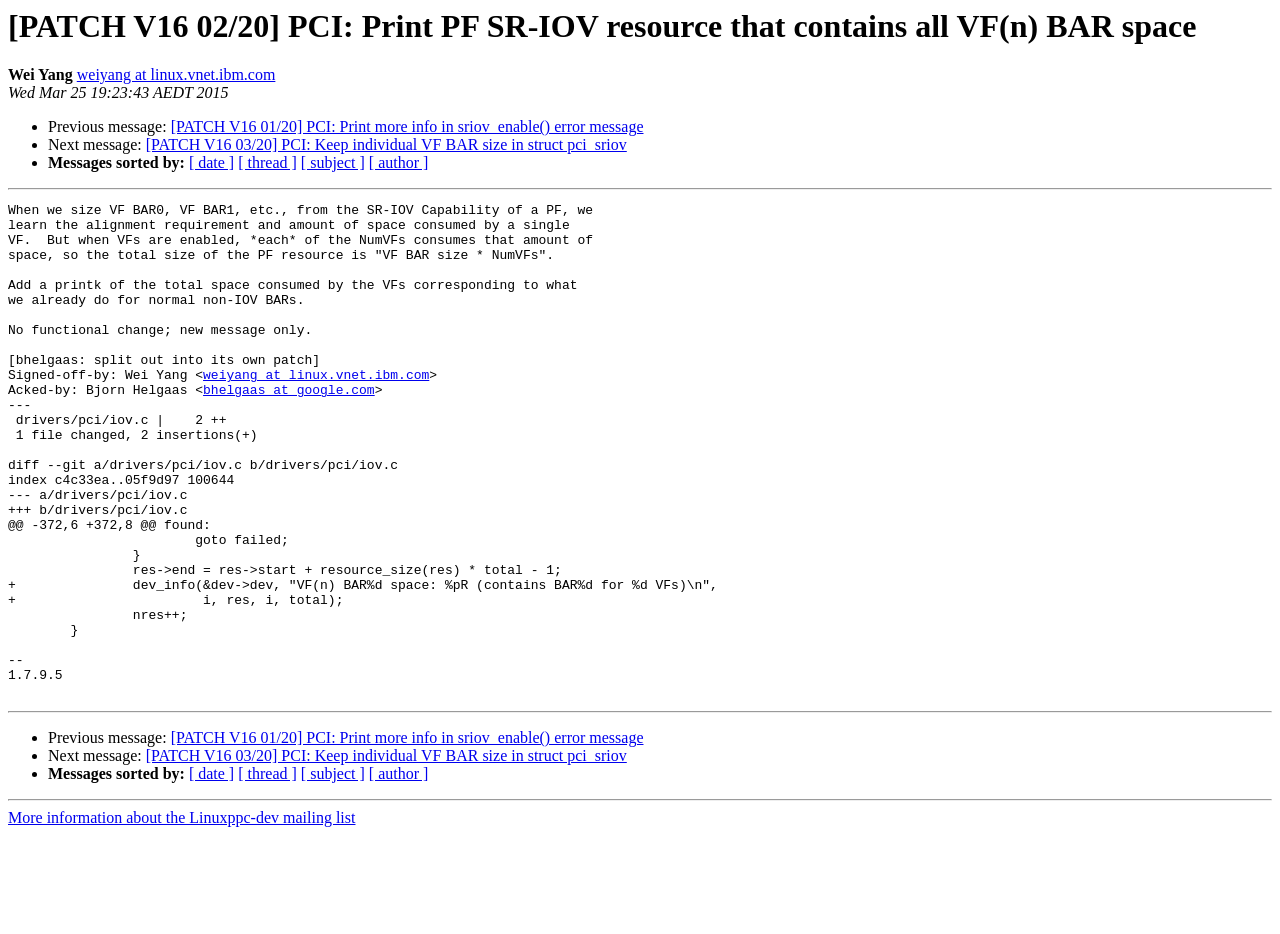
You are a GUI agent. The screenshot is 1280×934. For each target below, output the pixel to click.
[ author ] (399, 162)
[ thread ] (267, 162)
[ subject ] (333, 162)
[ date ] (211, 162)
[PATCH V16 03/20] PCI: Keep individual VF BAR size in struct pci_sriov (386, 144)
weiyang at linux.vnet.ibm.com (176, 74)
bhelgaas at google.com (289, 428)
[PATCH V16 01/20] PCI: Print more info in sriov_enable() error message (407, 126)
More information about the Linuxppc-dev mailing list (181, 916)
